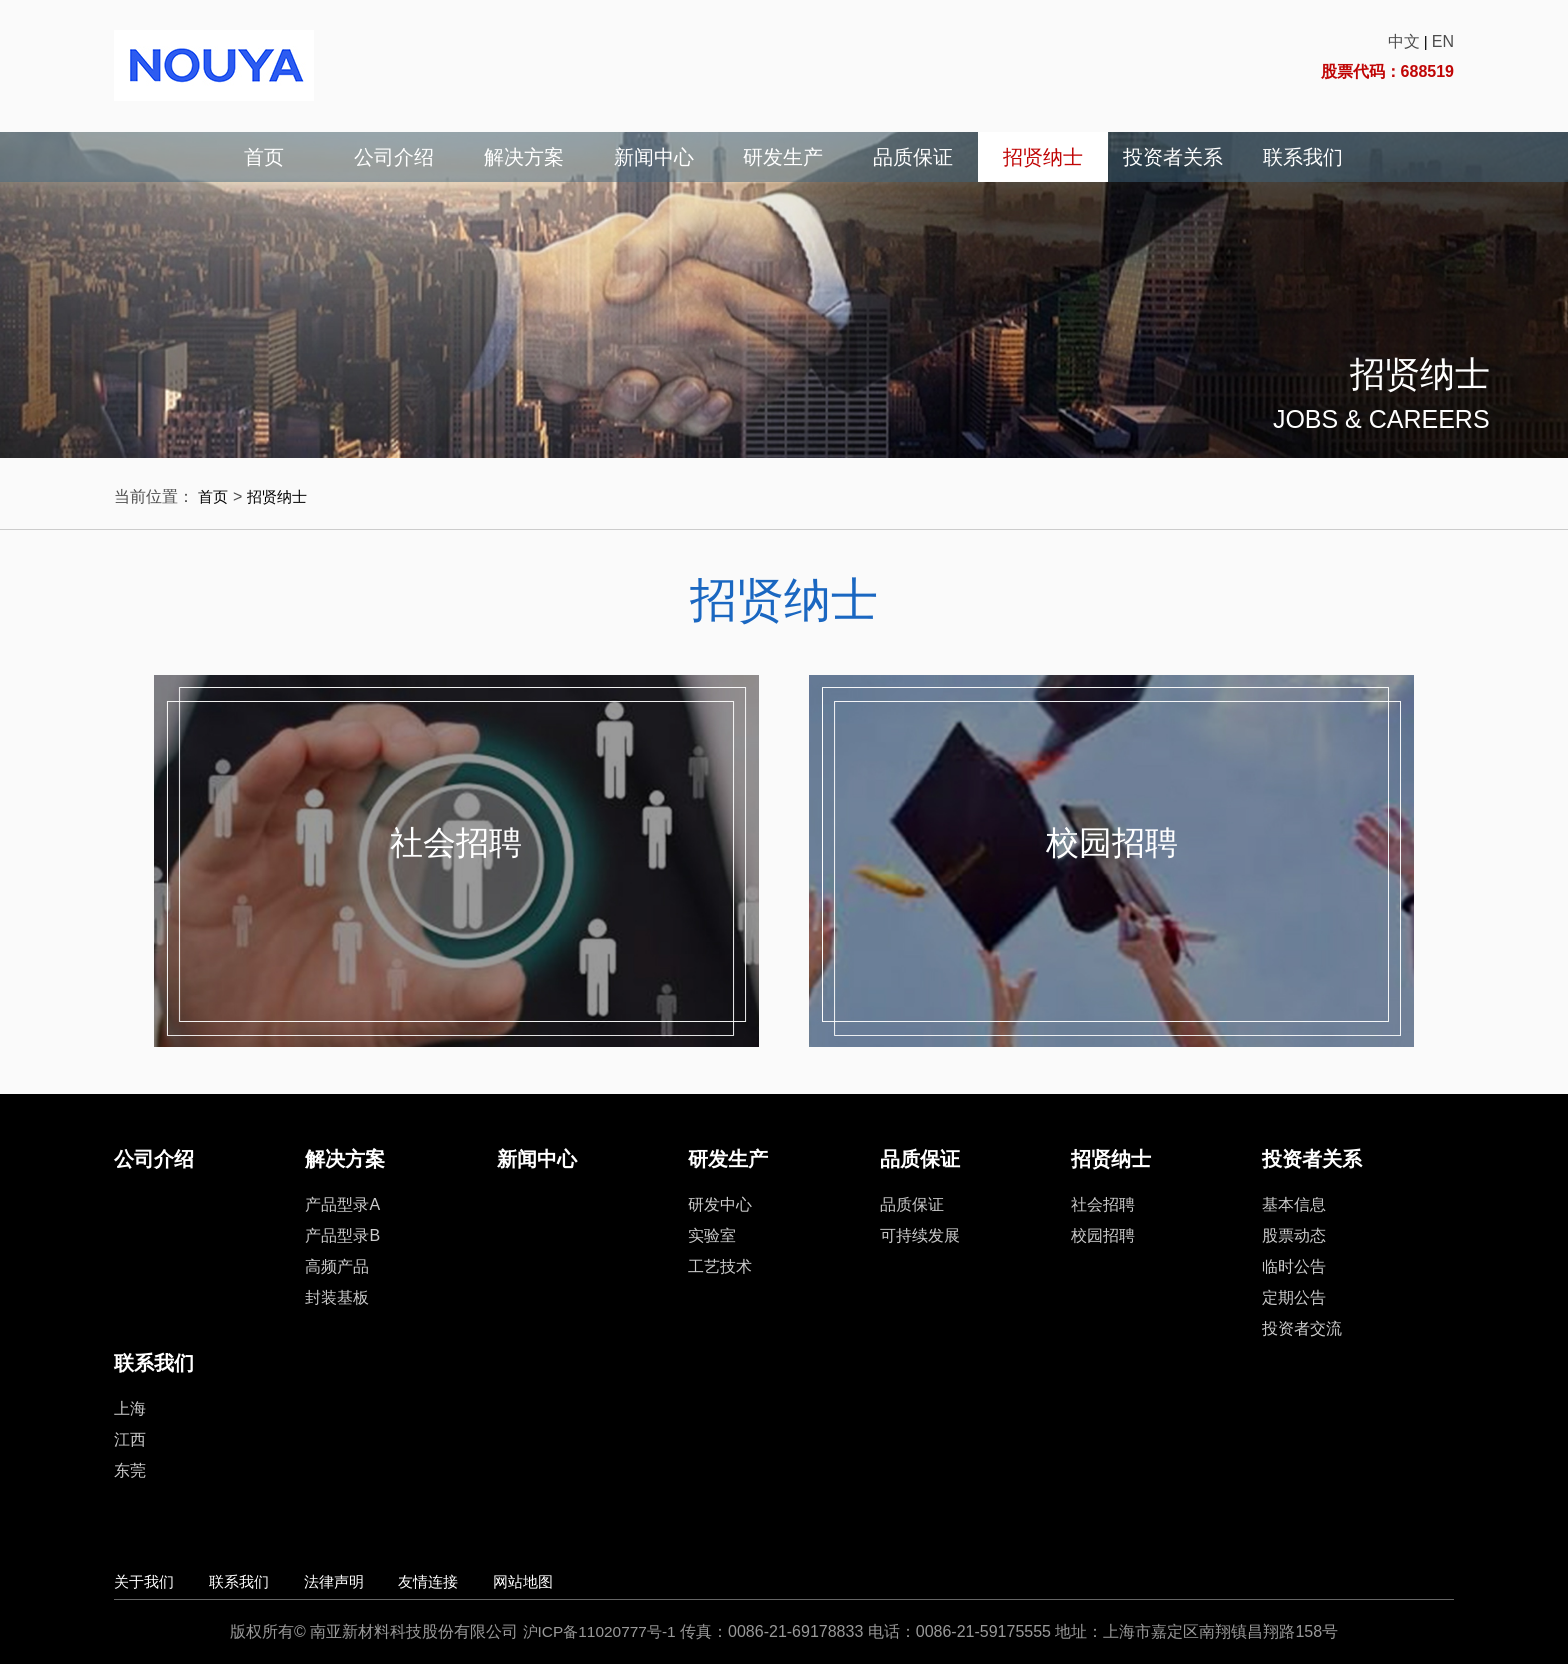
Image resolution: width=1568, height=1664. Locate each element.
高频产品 (337, 1266)
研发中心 (720, 1204)
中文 (1404, 41)
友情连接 (471, 1581)
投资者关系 (1173, 157)
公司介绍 (394, 157)
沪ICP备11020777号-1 (599, 1631)
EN (1443, 41)
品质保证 (913, 157)
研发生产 (783, 157)
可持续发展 (920, 1235)
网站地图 (580, 1581)
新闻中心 (654, 157)
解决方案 (524, 157)
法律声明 (363, 1581)
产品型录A (342, 1204)
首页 (264, 157)
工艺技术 (720, 1266)
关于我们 (146, 1581)
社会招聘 (456, 846)
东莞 (130, 1470)
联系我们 (1303, 157)
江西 (130, 1439)
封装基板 (337, 1297)
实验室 (712, 1235)
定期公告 (1294, 1297)
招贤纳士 (1043, 157)
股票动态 (1294, 1235)
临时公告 (1294, 1266)
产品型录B (342, 1235)
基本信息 (1294, 1204)
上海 (130, 1408)
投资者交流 (1302, 1328)
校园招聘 (1112, 846)
